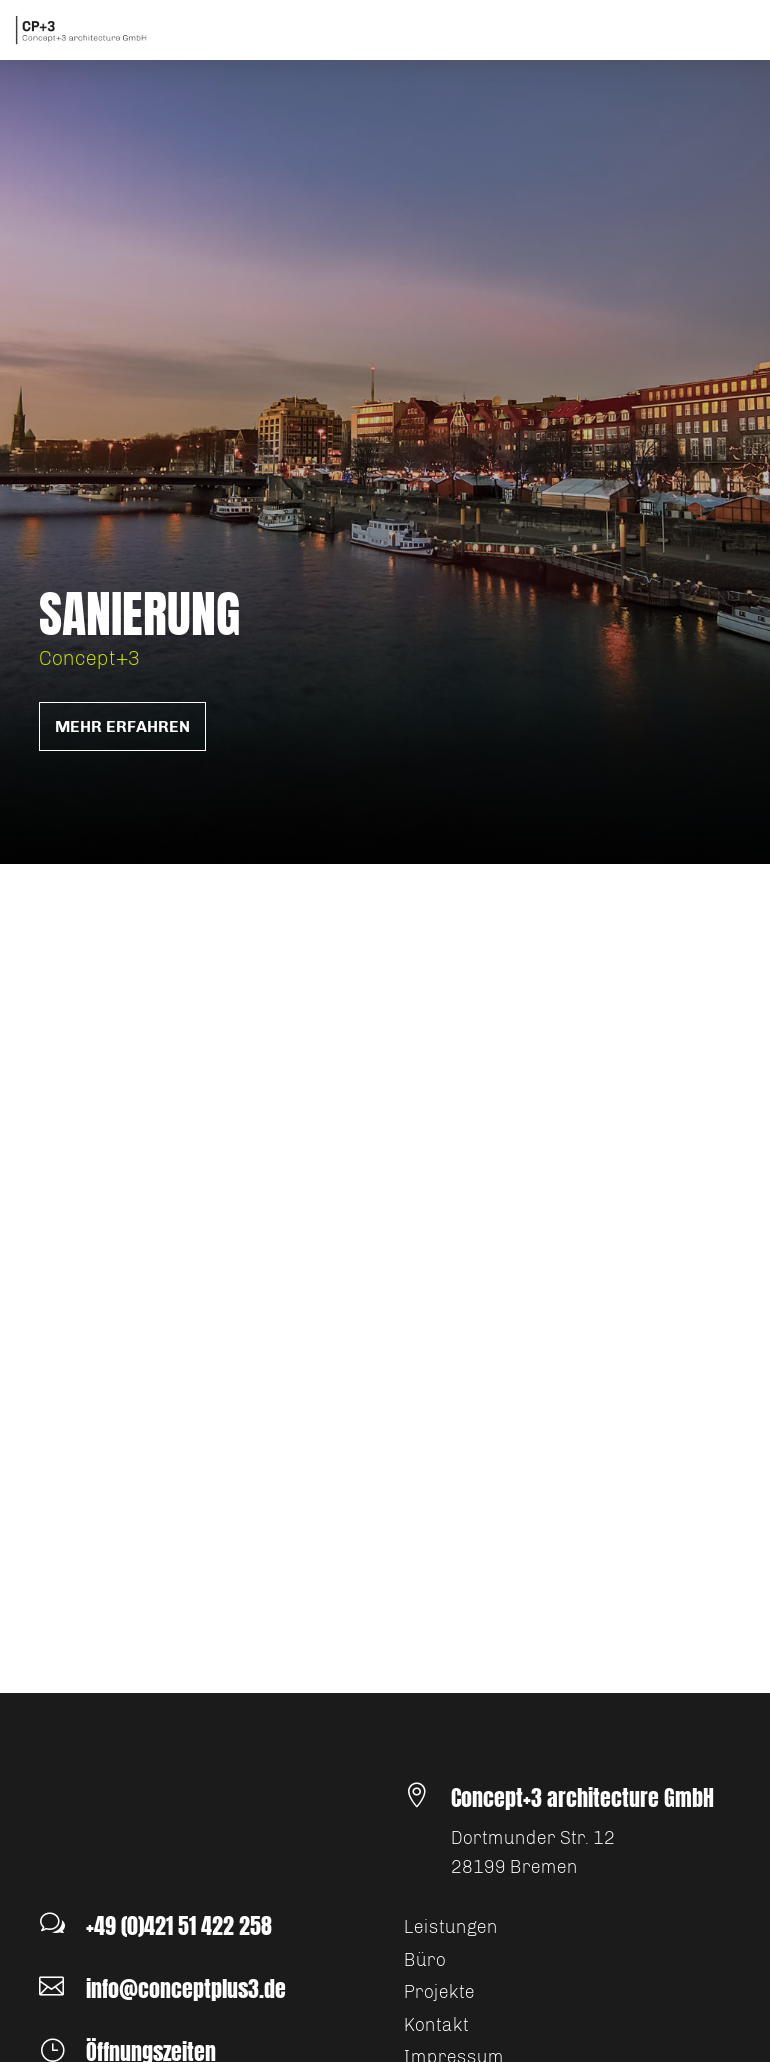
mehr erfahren (122, 726)
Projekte (439, 1992)
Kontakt (436, 2025)
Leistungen (451, 1927)
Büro (425, 1960)
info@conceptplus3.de (186, 1988)
